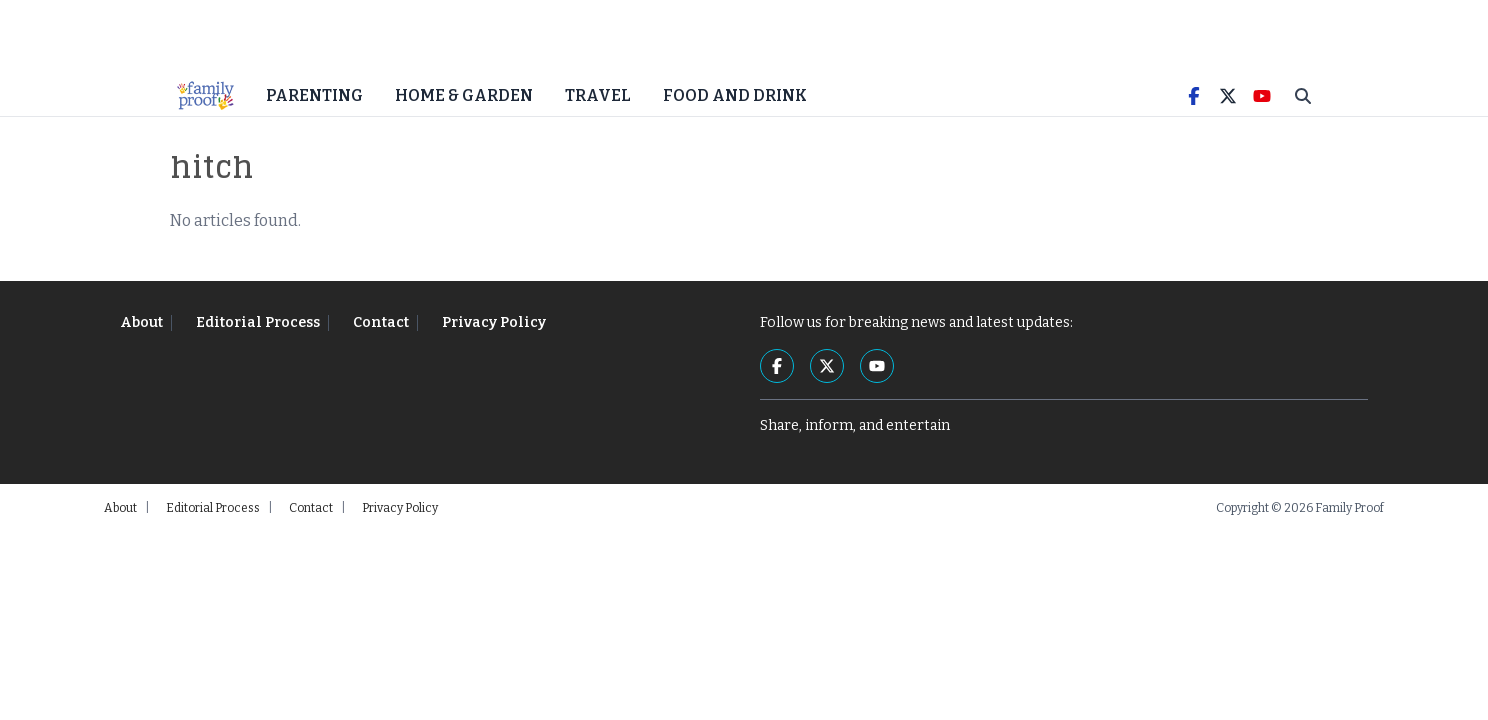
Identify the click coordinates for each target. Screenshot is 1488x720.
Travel (598, 109)
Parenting (314, 109)
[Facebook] (1194, 110)
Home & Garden (464, 109)
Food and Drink (735, 109)
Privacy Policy (494, 336)
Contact (381, 336)
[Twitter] (1228, 110)
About (141, 336)
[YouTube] (1262, 110)
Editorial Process (258, 336)
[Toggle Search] (1303, 110)
